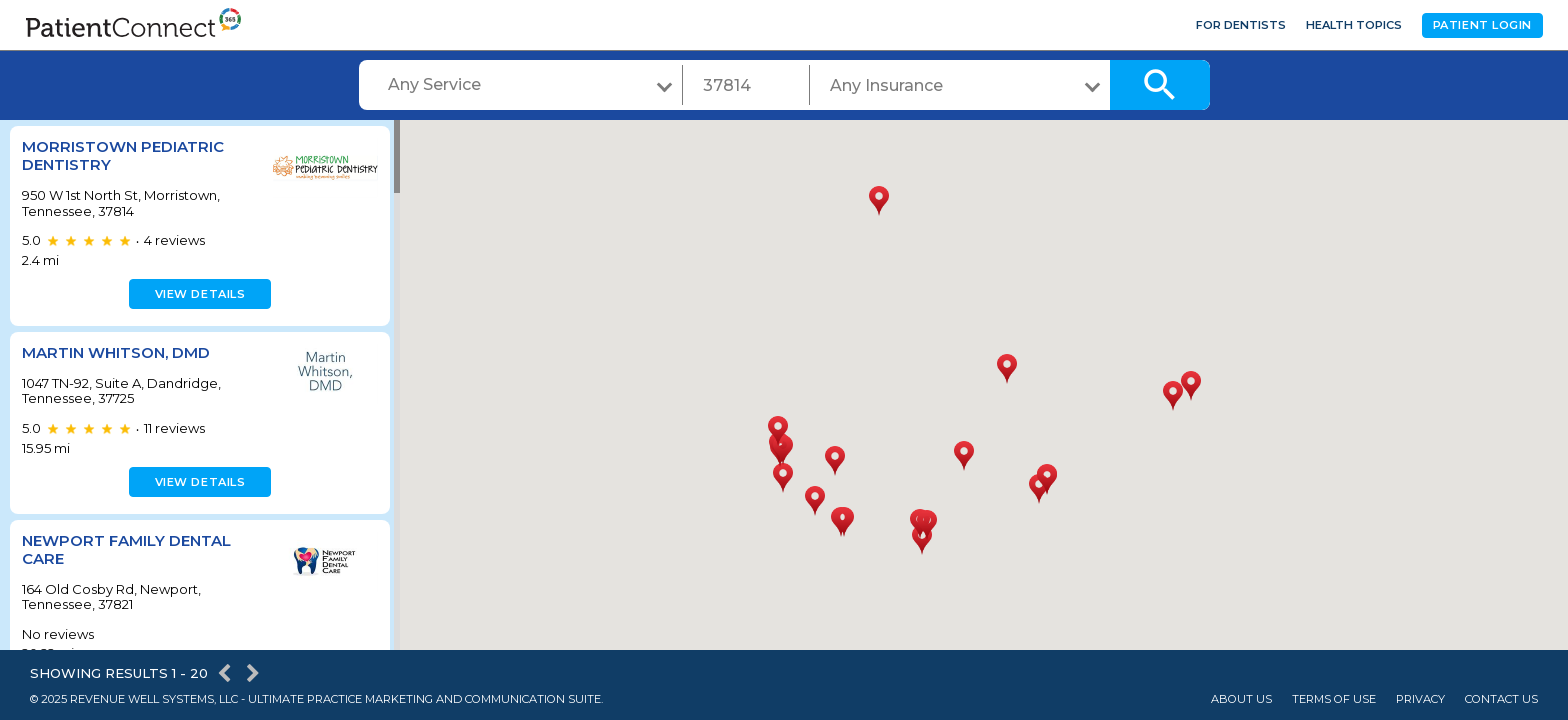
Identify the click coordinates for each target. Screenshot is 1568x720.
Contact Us (1501, 699)
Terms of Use (1334, 699)
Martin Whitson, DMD (116, 352)
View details (197, 294)
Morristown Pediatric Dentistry (123, 155)
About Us (1241, 699)
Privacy (1420, 699)
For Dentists (1241, 25)
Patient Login (1482, 25)
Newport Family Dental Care (126, 549)
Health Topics (1354, 25)
